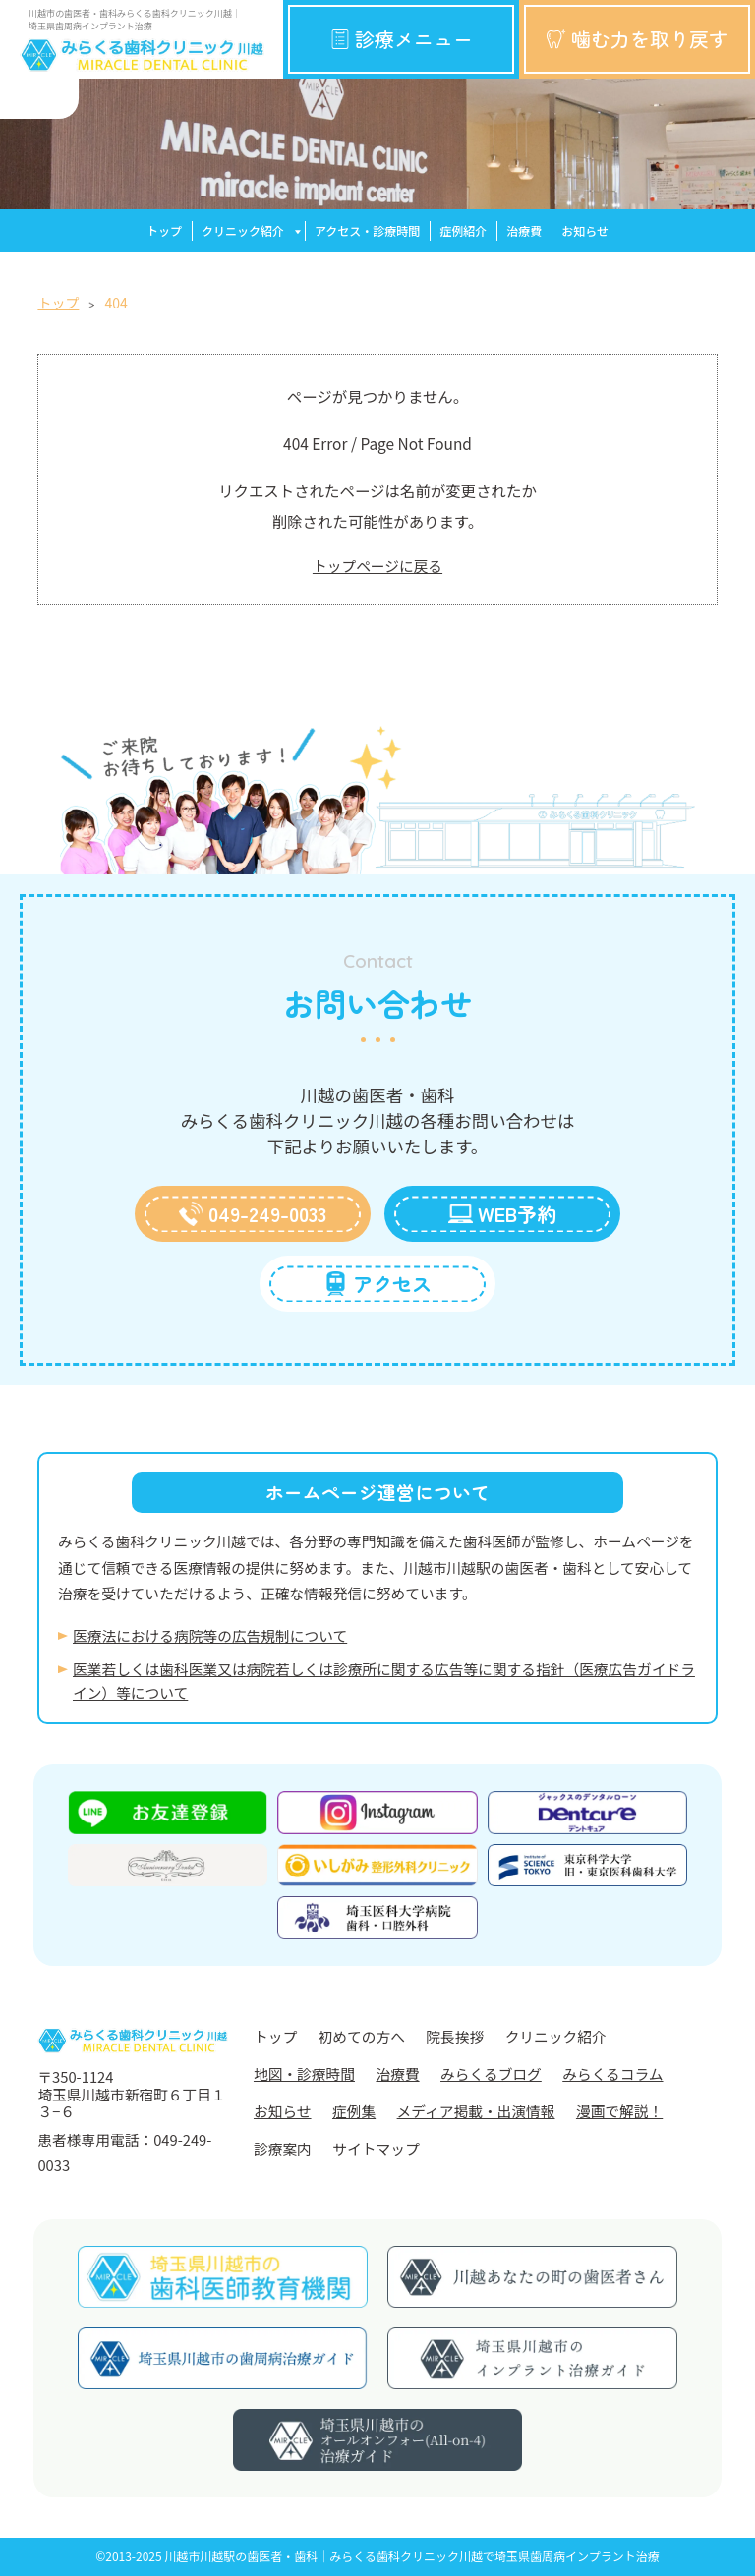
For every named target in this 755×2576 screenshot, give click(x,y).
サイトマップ (375, 2148)
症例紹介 (463, 230)
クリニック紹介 (243, 230)
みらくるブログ (491, 2073)
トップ (164, 230)
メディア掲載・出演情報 (476, 2110)
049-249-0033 (252, 1214)
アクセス (377, 1283)
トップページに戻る (377, 565)
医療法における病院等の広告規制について (210, 1635)
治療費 (524, 230)
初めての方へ (362, 2036)
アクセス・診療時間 (367, 230)
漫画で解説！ (619, 2110)
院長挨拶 (455, 2036)
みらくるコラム (612, 2073)
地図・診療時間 (304, 2073)
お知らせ (585, 230)
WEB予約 (502, 1214)
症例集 (354, 2110)
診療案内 (283, 2148)
